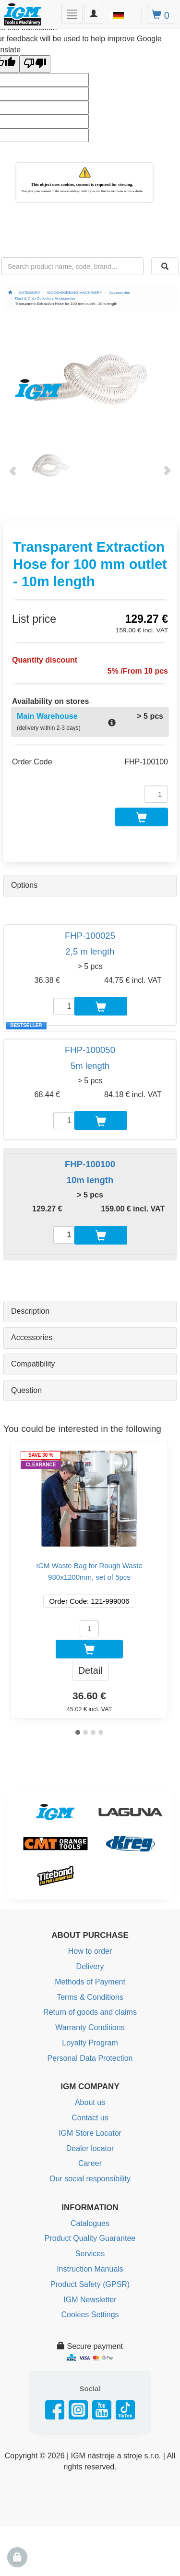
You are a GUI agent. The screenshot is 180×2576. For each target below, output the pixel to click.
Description (30, 1311)
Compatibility (33, 1364)
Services (90, 2253)
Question (26, 1390)
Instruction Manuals (90, 2269)
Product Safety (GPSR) (90, 2284)
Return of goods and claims (90, 2012)
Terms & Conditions (90, 1997)
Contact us (90, 2118)
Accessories (31, 1337)
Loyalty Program (90, 2043)
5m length (90, 1066)
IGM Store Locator (90, 2133)
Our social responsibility (90, 2179)
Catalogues (90, 2223)
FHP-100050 (90, 1050)
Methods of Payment (90, 1982)
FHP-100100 (90, 1164)
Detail (90, 1670)
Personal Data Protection (90, 2058)
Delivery (90, 1966)
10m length (90, 1180)
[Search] (165, 266)
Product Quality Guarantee (90, 2238)
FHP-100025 (90, 936)
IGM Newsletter (89, 2300)
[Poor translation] (35, 64)
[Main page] (10, 292)
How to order (90, 1951)
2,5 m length (90, 951)
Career (90, 2163)
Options (24, 885)
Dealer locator (90, 2148)
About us (90, 2102)
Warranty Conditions (89, 2027)
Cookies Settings (90, 2314)
